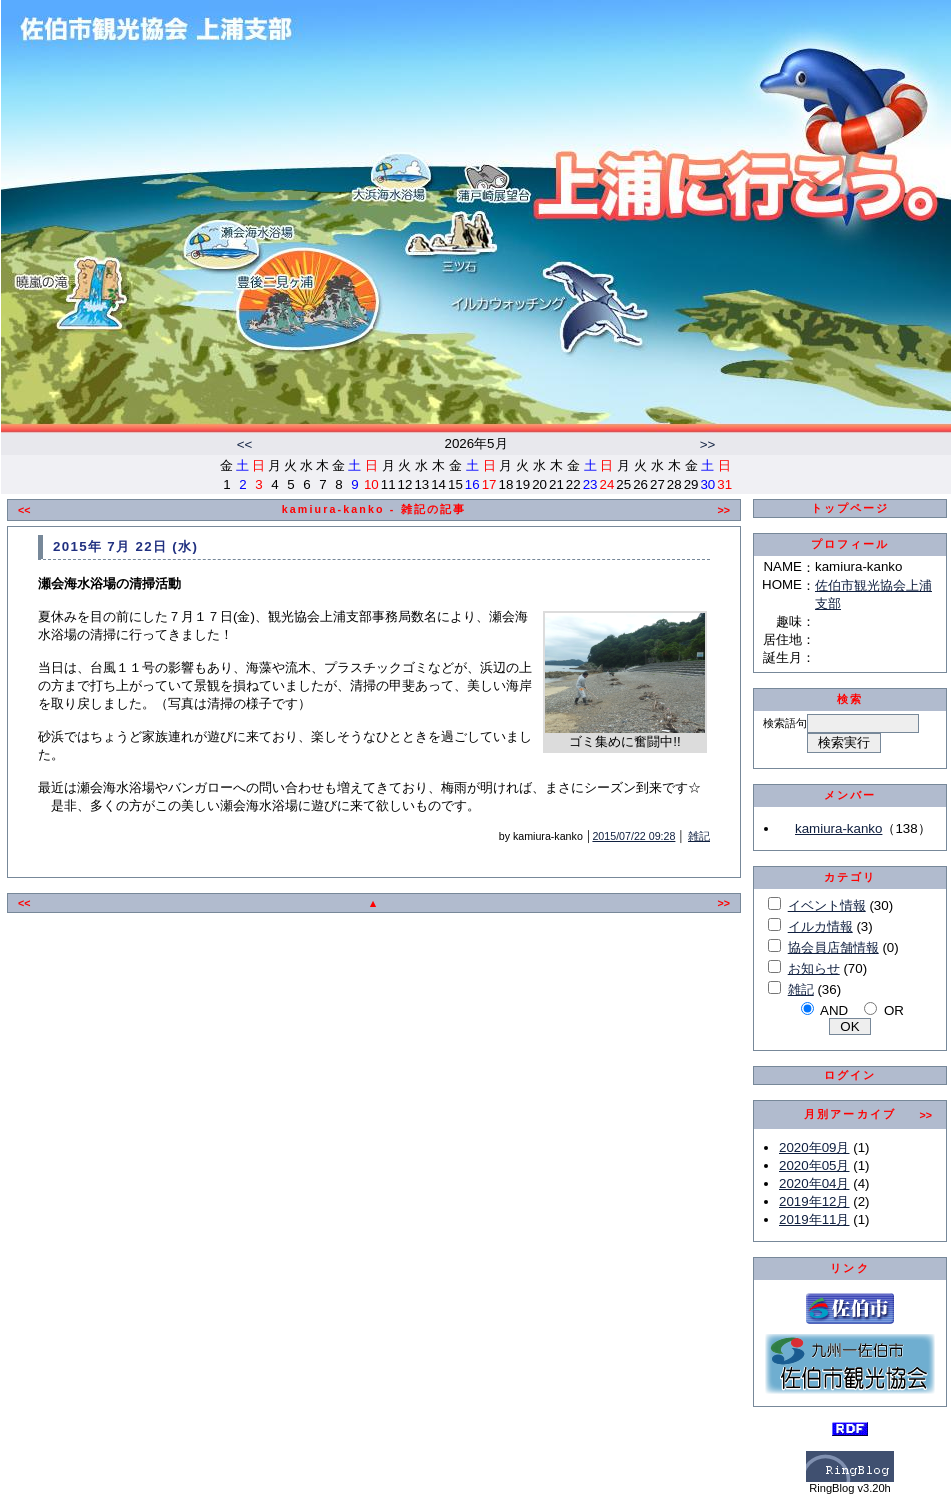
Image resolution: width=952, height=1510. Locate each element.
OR (894, 1010)
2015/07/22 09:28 (633, 836)
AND (834, 1010)
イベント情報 (827, 905)
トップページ (850, 508)
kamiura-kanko (838, 828)
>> (708, 444)
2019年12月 (814, 1201)
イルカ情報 (820, 926)
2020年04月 (814, 1183)
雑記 (699, 836)
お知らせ (814, 968)
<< (245, 444)
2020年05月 (814, 1165)
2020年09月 (814, 1147)
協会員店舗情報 (833, 947)
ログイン (850, 1075)
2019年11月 (814, 1219)
